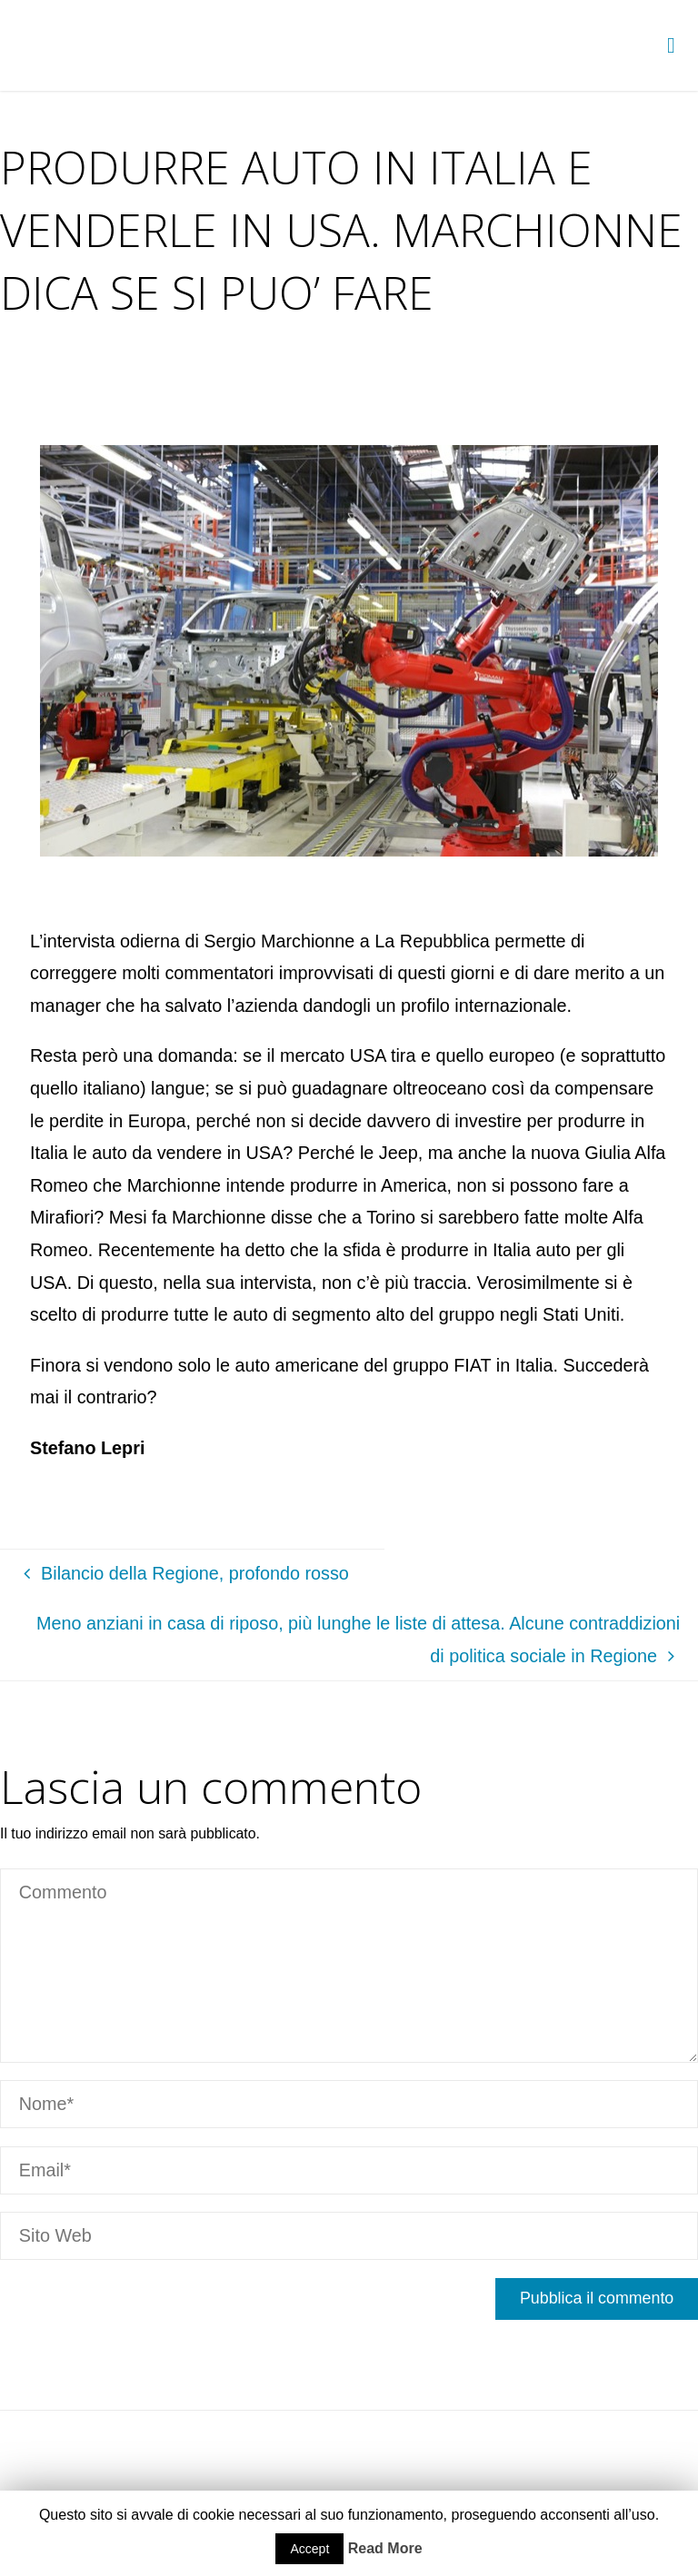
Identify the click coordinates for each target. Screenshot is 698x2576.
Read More (385, 2548)
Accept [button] (309, 2548)
